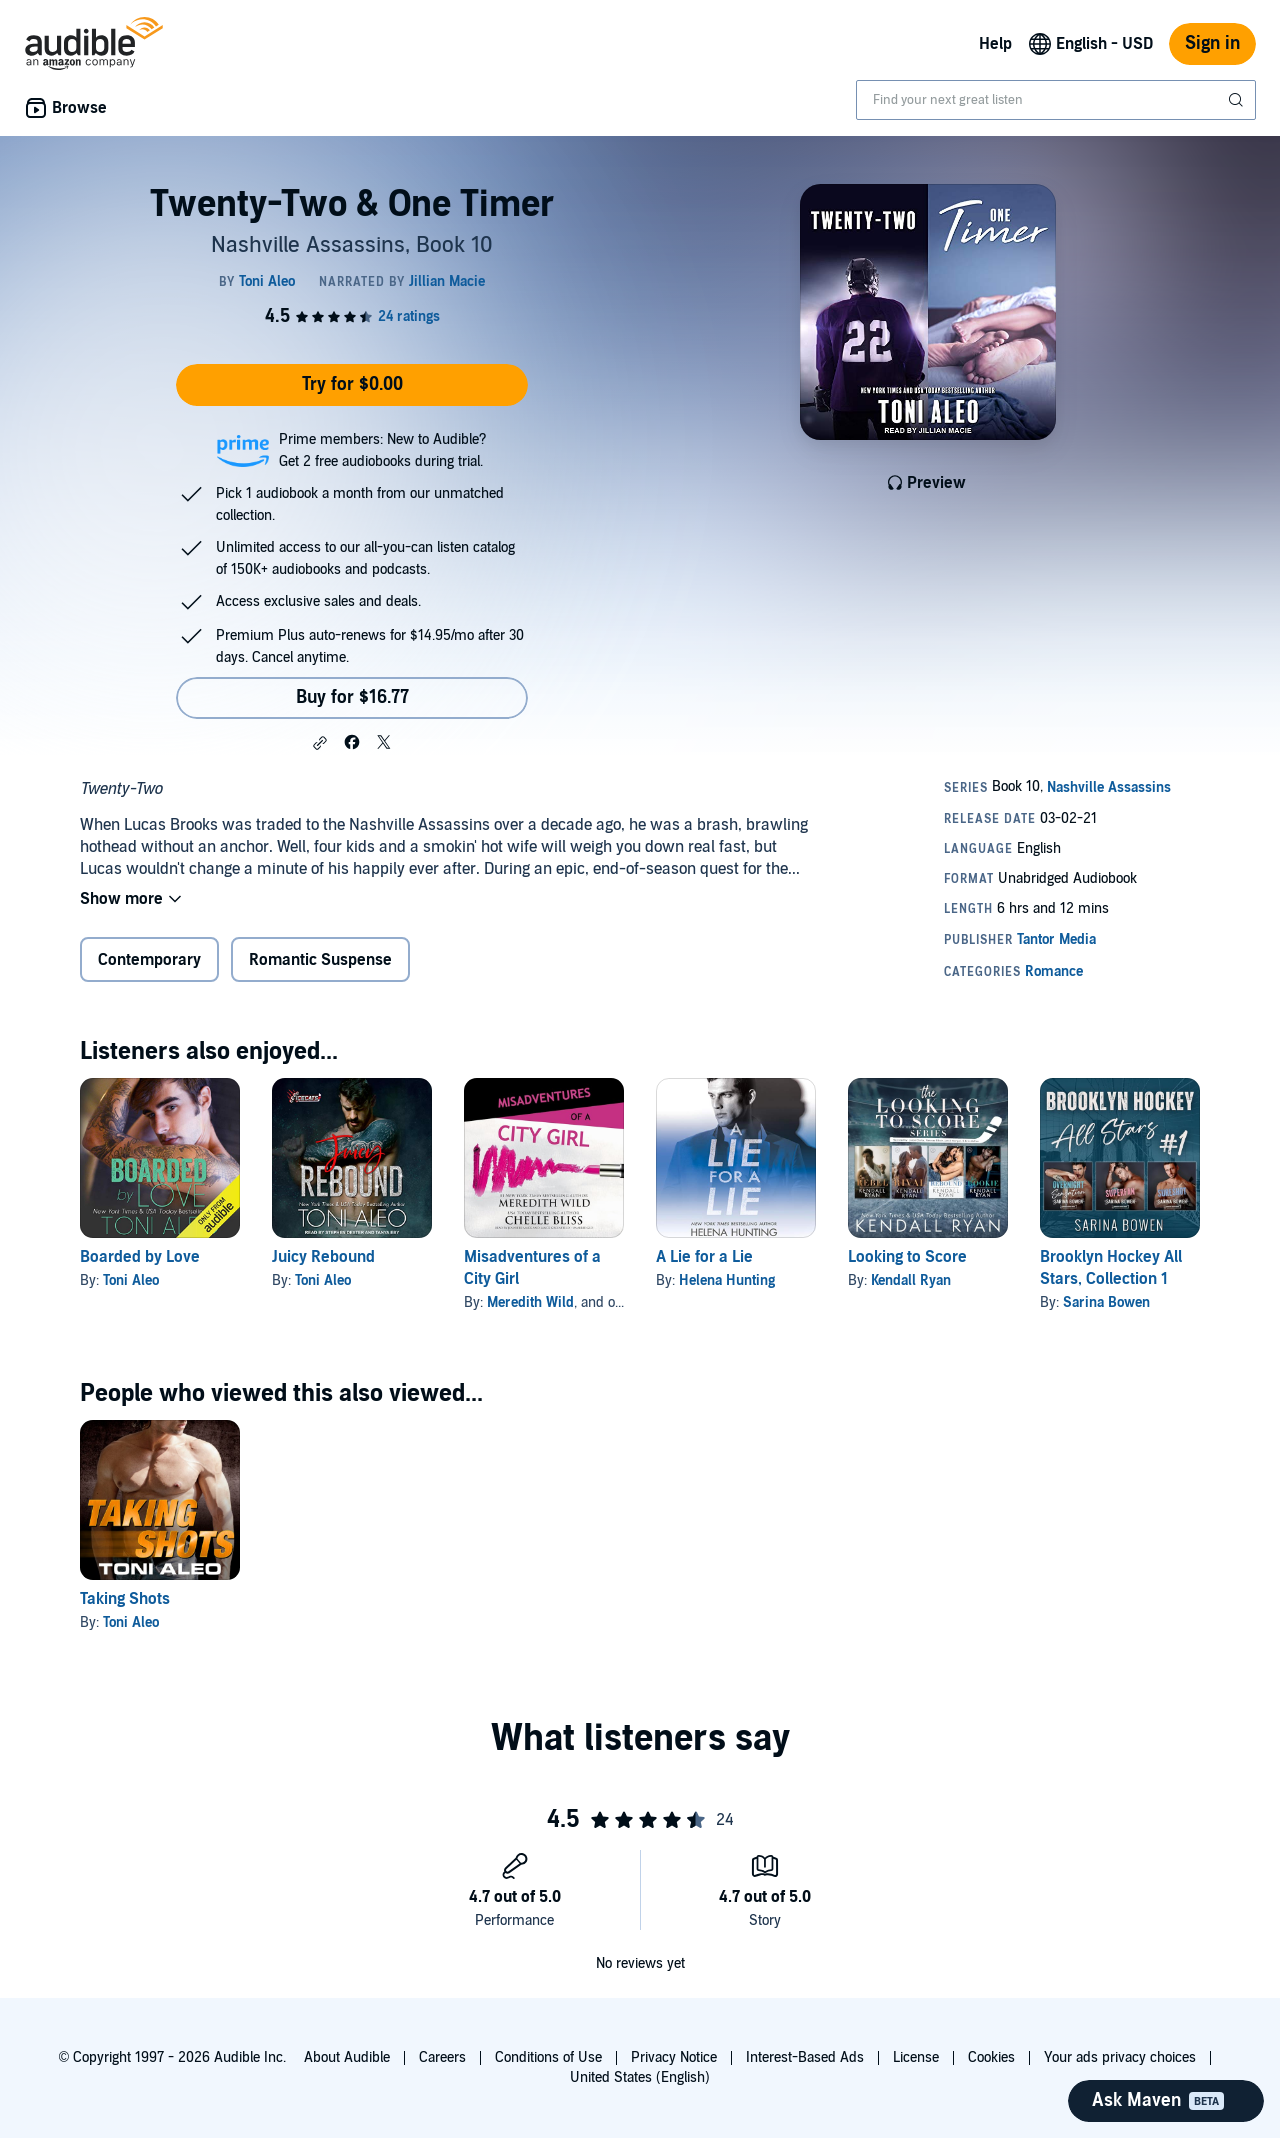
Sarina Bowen (1106, 1302)
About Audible (347, 2057)
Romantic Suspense (320, 960)
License (916, 2057)
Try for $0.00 (352, 384)
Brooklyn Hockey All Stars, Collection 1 (1111, 1268)
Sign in (1212, 43)
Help (995, 44)
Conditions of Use (548, 2057)
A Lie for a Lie (704, 1257)
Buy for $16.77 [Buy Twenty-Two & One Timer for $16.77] (352, 697)
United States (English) (640, 2077)
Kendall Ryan (911, 1280)
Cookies (991, 2057)
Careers (442, 2057)
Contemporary (149, 960)
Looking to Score (907, 1257)
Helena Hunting (727, 1280)
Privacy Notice (674, 2057)
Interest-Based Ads (805, 2057)
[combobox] (1056, 100)
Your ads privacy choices (1120, 2057)
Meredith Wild (530, 1302)
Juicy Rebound (323, 1257)
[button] (320, 743)
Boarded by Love (140, 1257)
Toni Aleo (131, 1280)
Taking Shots (125, 1599)
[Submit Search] (1238, 100)
